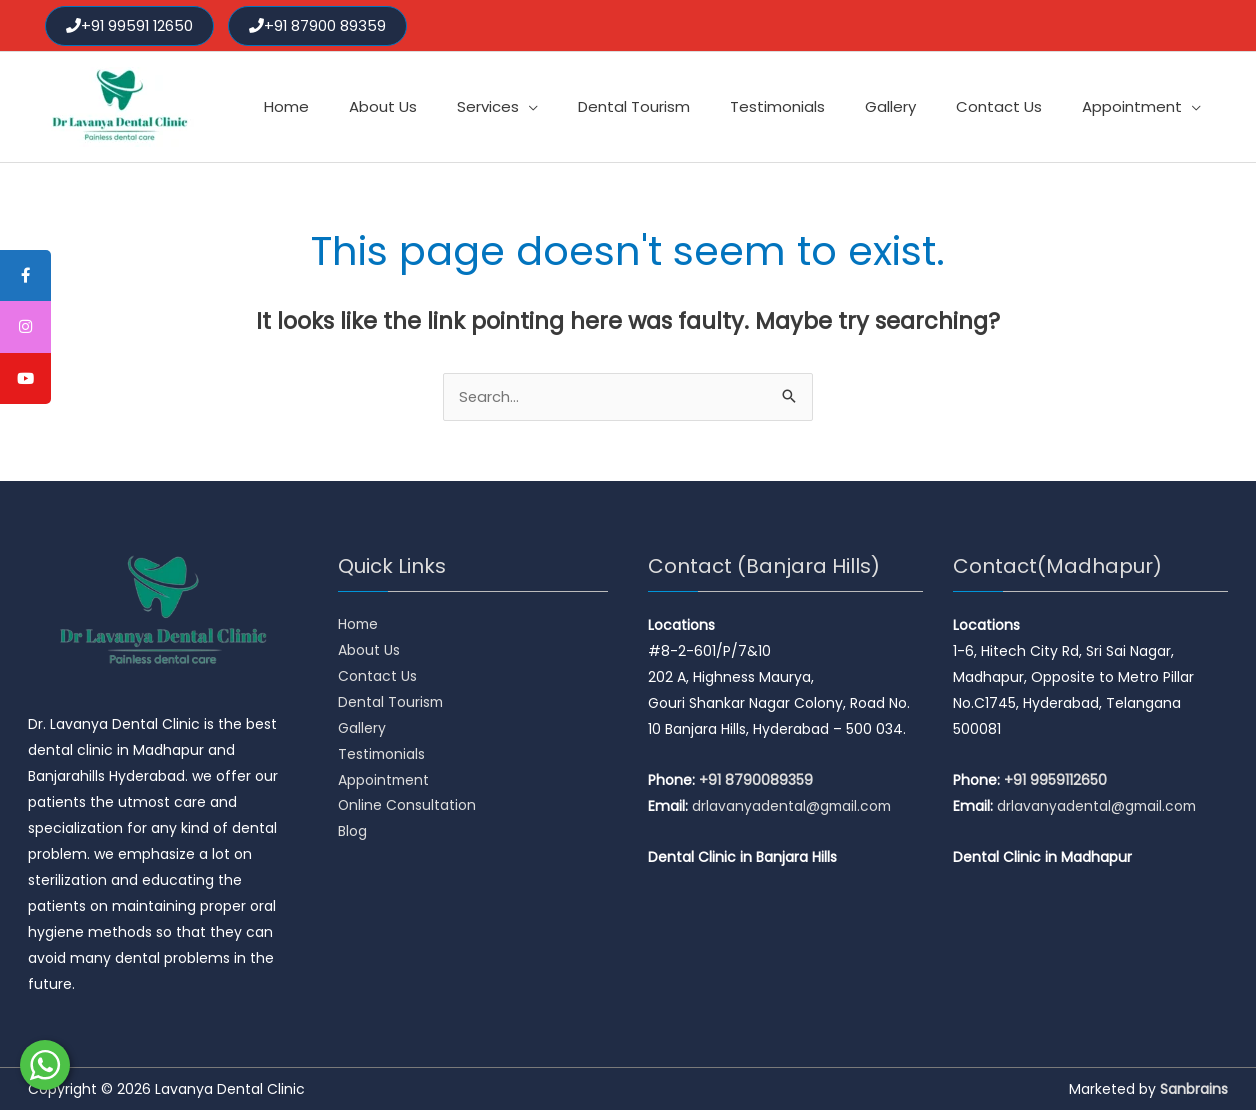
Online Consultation (407, 807)
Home (359, 625)
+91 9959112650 (1055, 780)
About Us (369, 651)
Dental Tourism (391, 703)
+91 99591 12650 (131, 24)
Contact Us (377, 677)
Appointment (384, 781)
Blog (352, 833)
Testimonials (382, 755)
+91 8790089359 (756, 780)
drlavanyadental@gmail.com (793, 806)
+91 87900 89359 (321, 24)
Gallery (362, 729)
